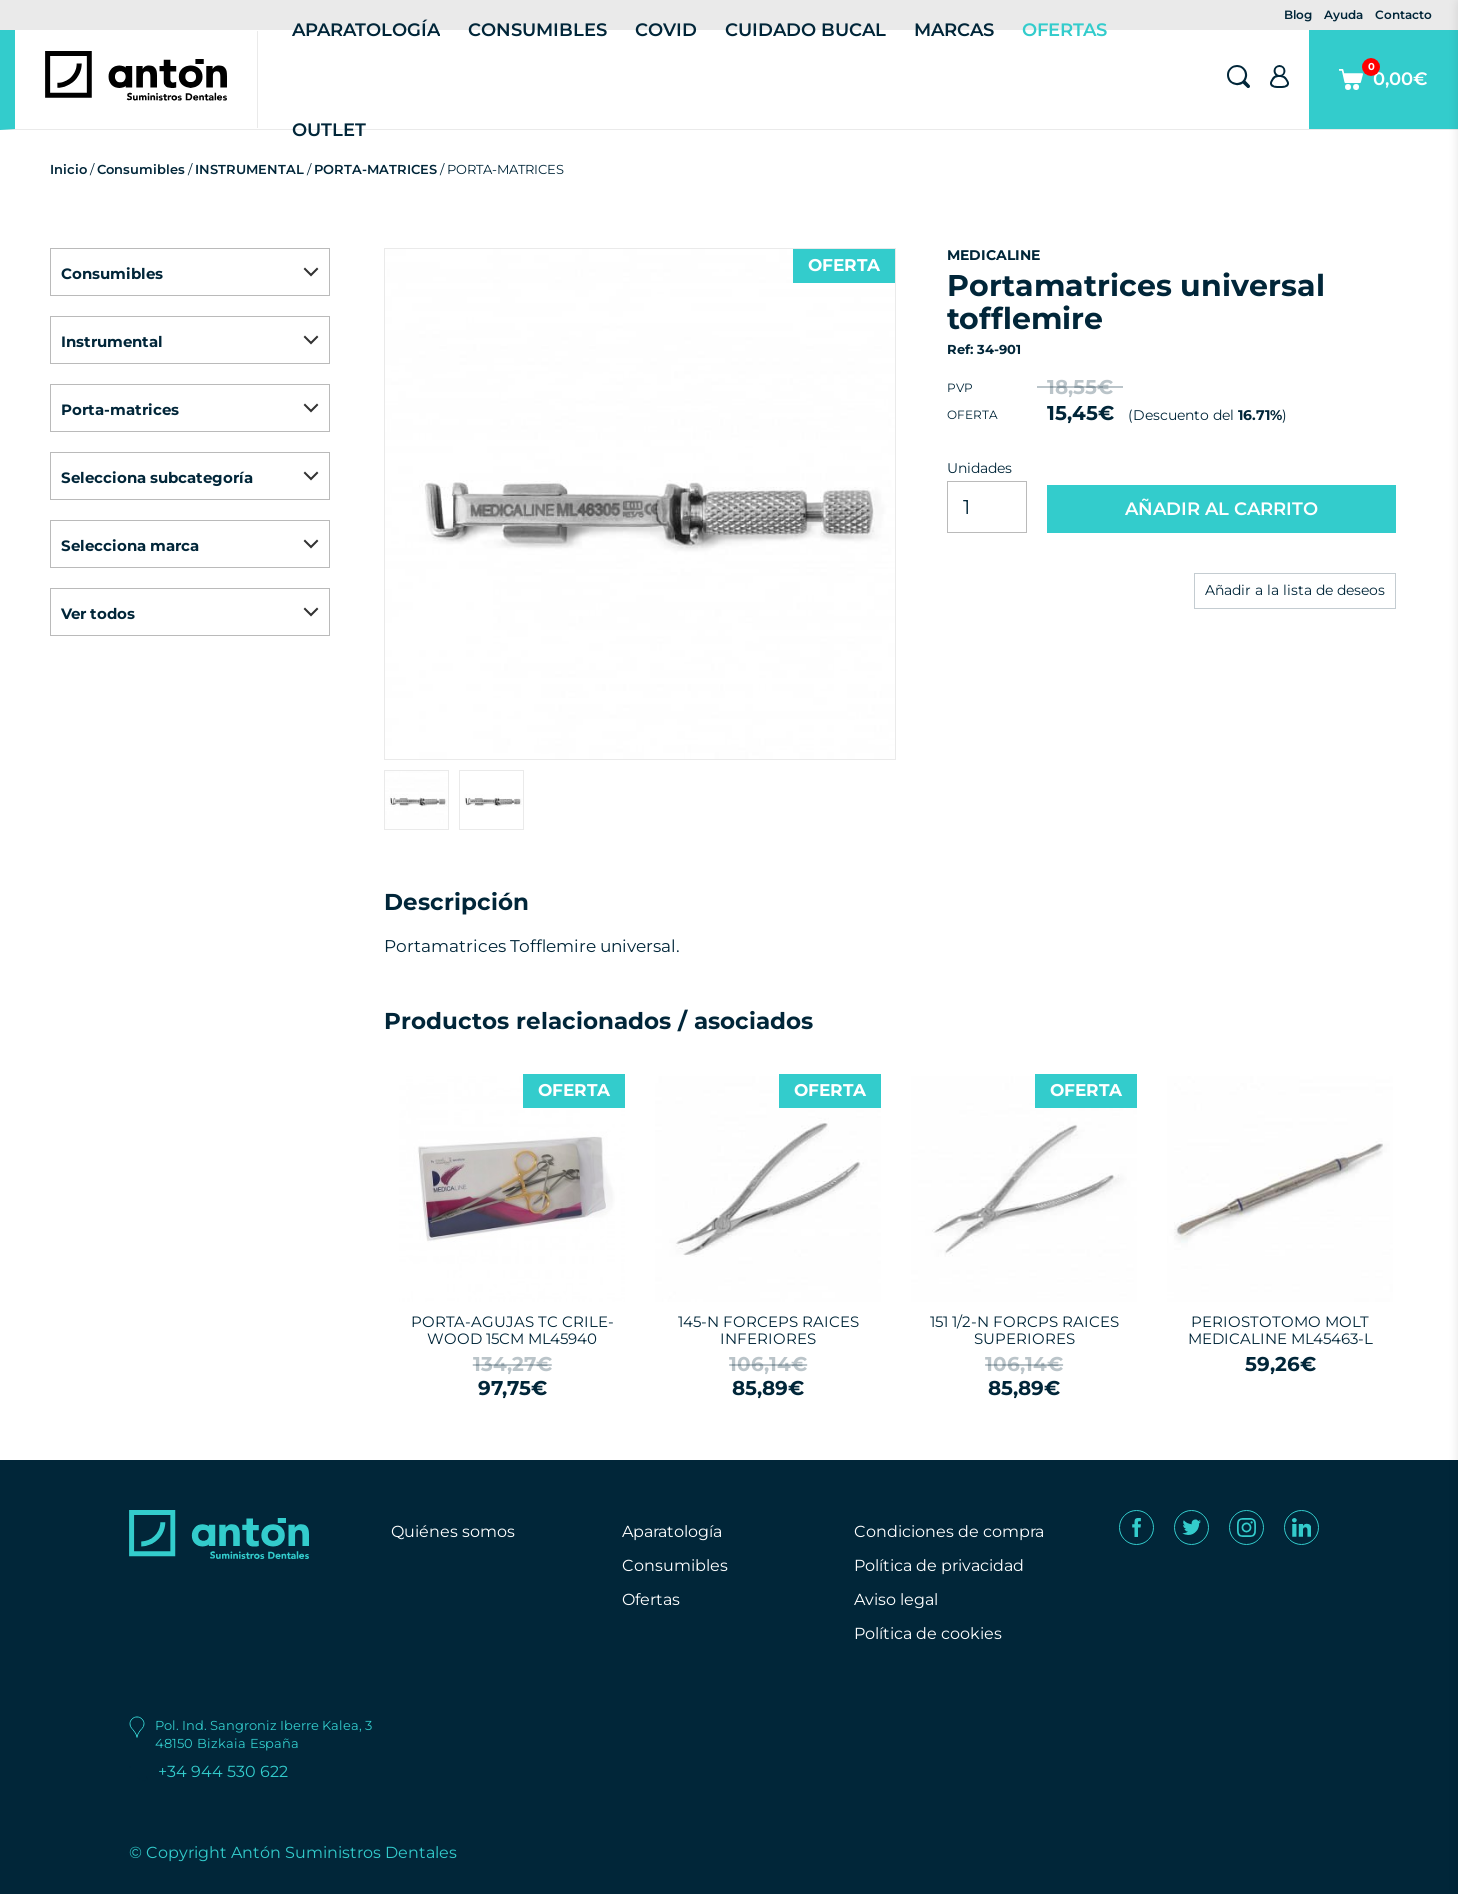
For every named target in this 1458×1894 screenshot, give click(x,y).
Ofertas (651, 1599)
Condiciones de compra (949, 1531)
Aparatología (672, 1531)
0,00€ (1383, 93)
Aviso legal (896, 1599)
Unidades (979, 468)
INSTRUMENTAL (249, 169)
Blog (1298, 14)
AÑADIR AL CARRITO (1221, 509)
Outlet (329, 130)
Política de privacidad (939, 1565)
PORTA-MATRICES (375, 169)
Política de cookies (928, 1633)
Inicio (68, 169)
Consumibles (141, 169)
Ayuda (1343, 14)
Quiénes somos (453, 1531)
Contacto (1403, 14)
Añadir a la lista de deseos (1295, 590)
